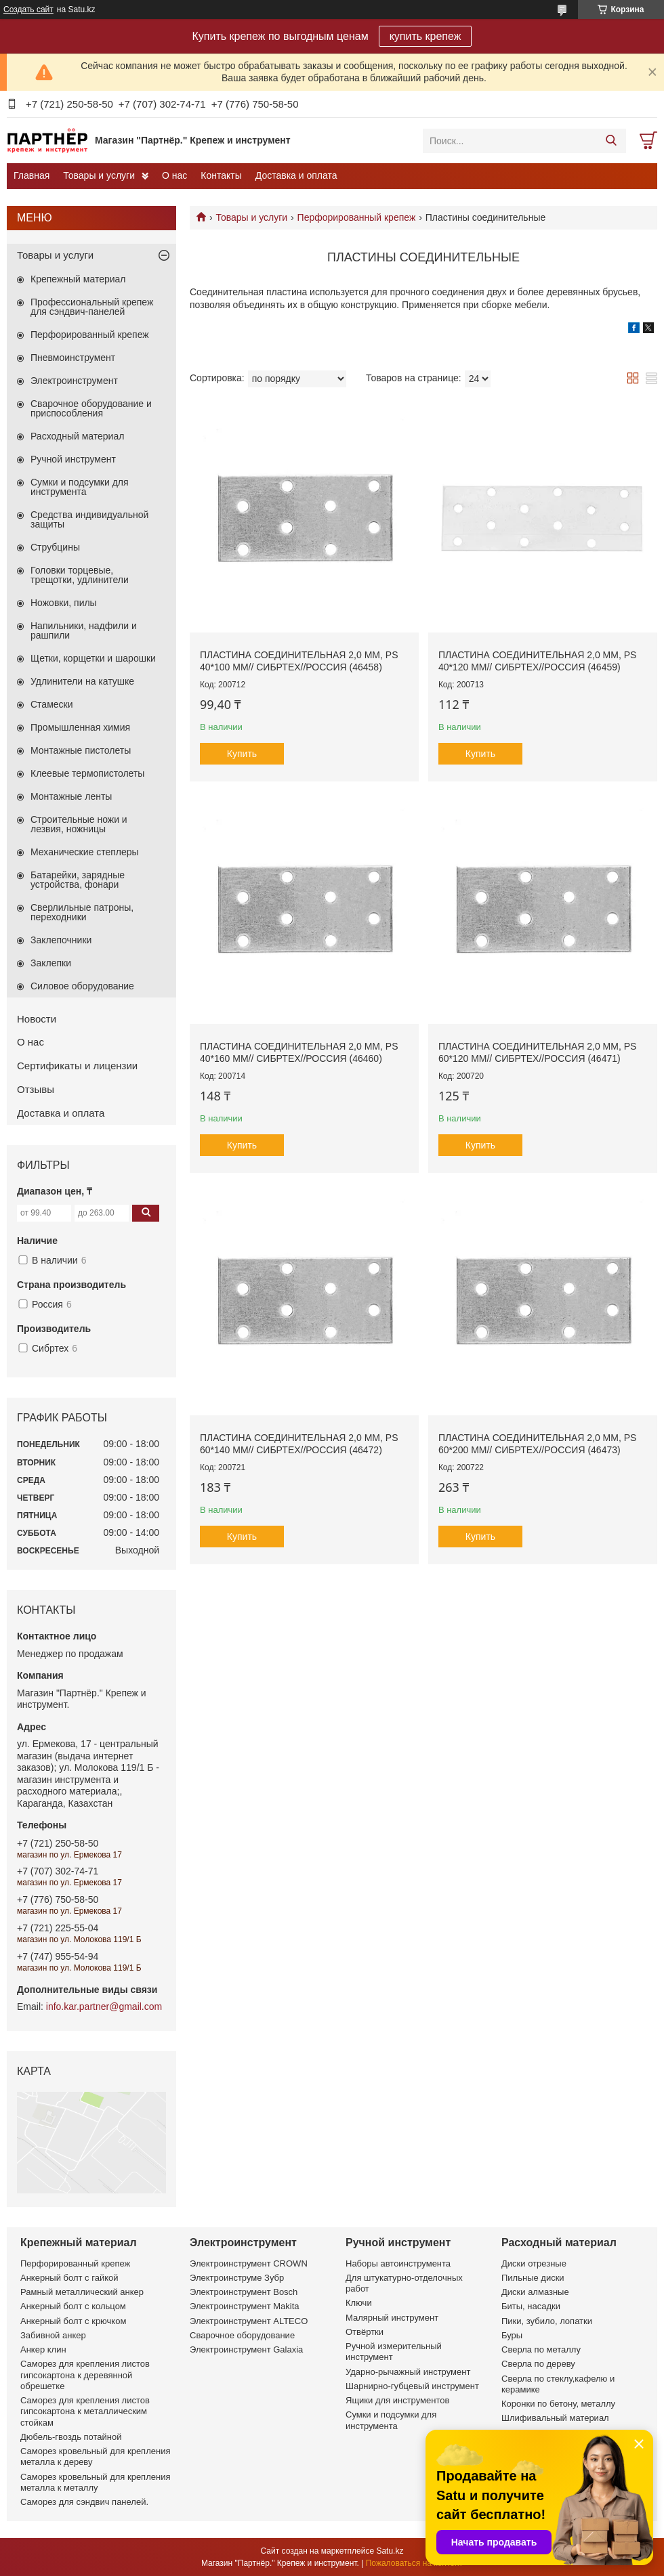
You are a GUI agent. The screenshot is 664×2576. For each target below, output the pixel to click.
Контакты (221, 175)
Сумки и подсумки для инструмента (79, 487)
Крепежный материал (78, 279)
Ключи (359, 2303)
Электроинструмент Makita (244, 2306)
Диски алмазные (535, 2292)
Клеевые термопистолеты (87, 773)
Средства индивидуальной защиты (89, 519)
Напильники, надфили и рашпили (83, 630)
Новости (36, 1019)
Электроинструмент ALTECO (249, 2321)
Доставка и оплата (296, 175)
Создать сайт (28, 9)
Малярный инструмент (392, 2318)
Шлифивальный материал (555, 2418)
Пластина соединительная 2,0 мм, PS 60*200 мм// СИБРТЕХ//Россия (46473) (537, 1443)
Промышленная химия (80, 727)
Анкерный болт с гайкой (69, 2278)
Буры (511, 2335)
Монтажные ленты (71, 796)
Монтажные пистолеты (80, 750)
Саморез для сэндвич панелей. (84, 2502)
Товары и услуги (99, 175)
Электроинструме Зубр (237, 2278)
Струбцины (55, 547)
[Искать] (611, 141)
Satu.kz (389, 2551)
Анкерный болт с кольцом (73, 2306)
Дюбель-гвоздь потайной (71, 2437)
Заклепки (50, 963)
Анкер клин (43, 2349)
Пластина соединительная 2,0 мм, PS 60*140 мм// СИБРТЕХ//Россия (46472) (299, 1443)
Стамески (51, 704)
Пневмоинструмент (72, 357)
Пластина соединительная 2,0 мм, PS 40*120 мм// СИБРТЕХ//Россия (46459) (537, 660)
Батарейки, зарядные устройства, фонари (77, 880)
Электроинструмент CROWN (249, 2263)
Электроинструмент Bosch (243, 2292)
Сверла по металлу (541, 2349)
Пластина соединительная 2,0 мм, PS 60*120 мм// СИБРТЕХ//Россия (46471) (537, 1052)
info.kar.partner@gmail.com (104, 2006)
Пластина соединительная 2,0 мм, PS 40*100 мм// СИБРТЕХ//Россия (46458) (299, 660)
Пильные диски (532, 2278)
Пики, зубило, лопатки (546, 2321)
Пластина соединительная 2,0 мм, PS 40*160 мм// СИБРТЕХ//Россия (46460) (299, 1052)
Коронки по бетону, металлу (558, 2404)
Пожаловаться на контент (414, 2563)
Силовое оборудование (82, 986)
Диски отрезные (533, 2263)
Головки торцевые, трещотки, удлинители (79, 575)
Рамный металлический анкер (82, 2292)
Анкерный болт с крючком (73, 2321)
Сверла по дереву (538, 2364)
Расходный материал (77, 436)
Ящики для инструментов (397, 2400)
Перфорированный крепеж (356, 217)
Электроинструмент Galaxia (246, 2349)
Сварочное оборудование (242, 2335)
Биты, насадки (530, 2306)
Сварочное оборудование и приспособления (91, 408)
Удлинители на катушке (82, 681)
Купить (242, 753)
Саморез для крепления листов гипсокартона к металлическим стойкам (85, 2411)
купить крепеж (425, 36)
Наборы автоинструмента (398, 2263)
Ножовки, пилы (63, 602)
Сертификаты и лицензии (77, 1065)
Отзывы (35, 1089)
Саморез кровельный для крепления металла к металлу (95, 2482)
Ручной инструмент (73, 459)
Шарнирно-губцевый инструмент (412, 2386)
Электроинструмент (74, 380)
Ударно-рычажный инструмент (408, 2372)
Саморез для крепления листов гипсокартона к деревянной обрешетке (85, 2375)
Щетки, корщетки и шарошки (93, 658)
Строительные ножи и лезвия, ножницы (78, 824)
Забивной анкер (53, 2335)
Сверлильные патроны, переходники (81, 912)
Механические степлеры (84, 851)
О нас (174, 175)
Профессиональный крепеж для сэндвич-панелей (91, 307)
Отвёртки (364, 2332)
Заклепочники (60, 940)
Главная (31, 175)
